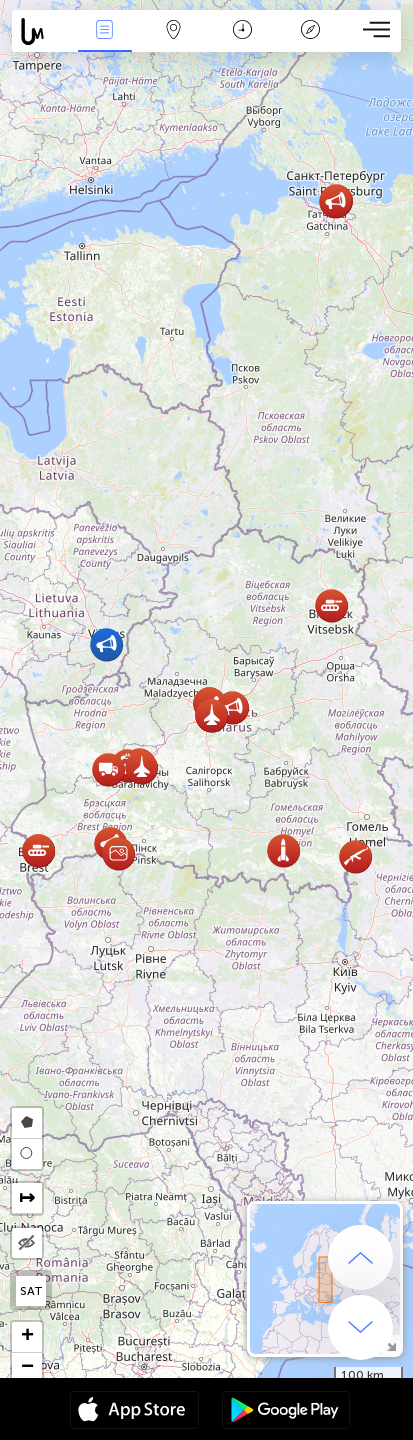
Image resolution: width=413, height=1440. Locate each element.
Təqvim (242, 31)
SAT (31, 1291)
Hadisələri (105, 31)
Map (173, 31)
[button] (232, 707)
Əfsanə (311, 31)
